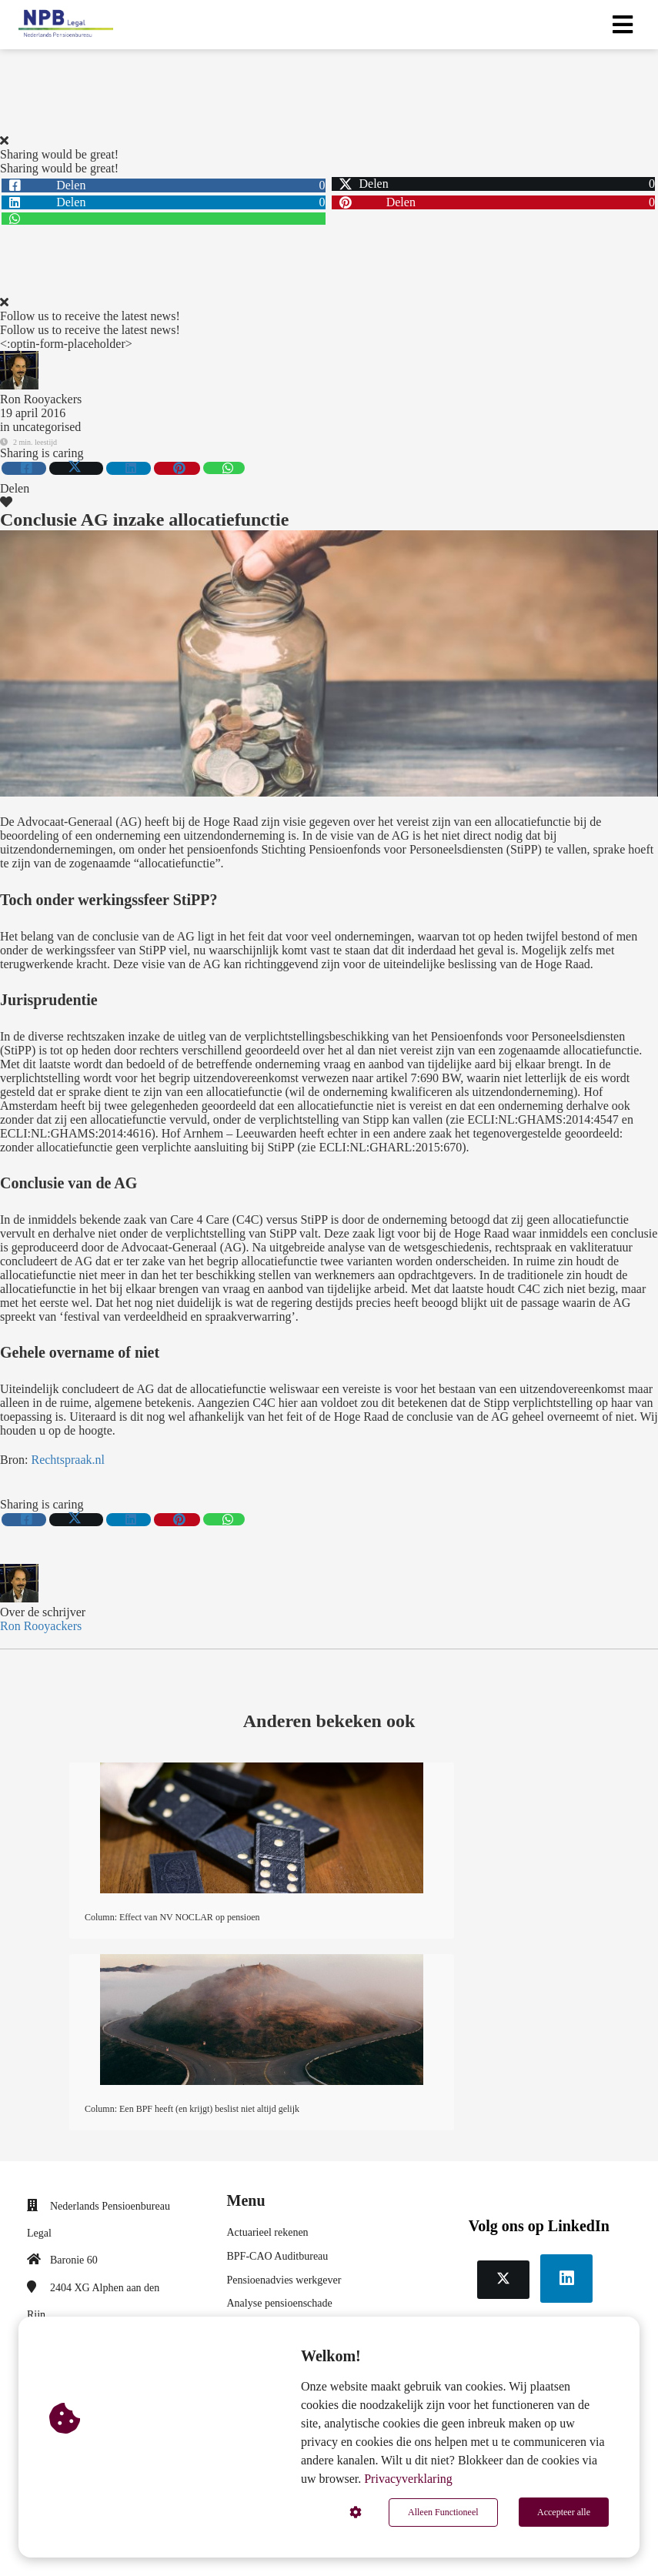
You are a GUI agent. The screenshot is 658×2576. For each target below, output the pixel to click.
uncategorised (46, 426)
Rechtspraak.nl (68, 1459)
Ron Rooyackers (41, 399)
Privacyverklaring (408, 2479)
